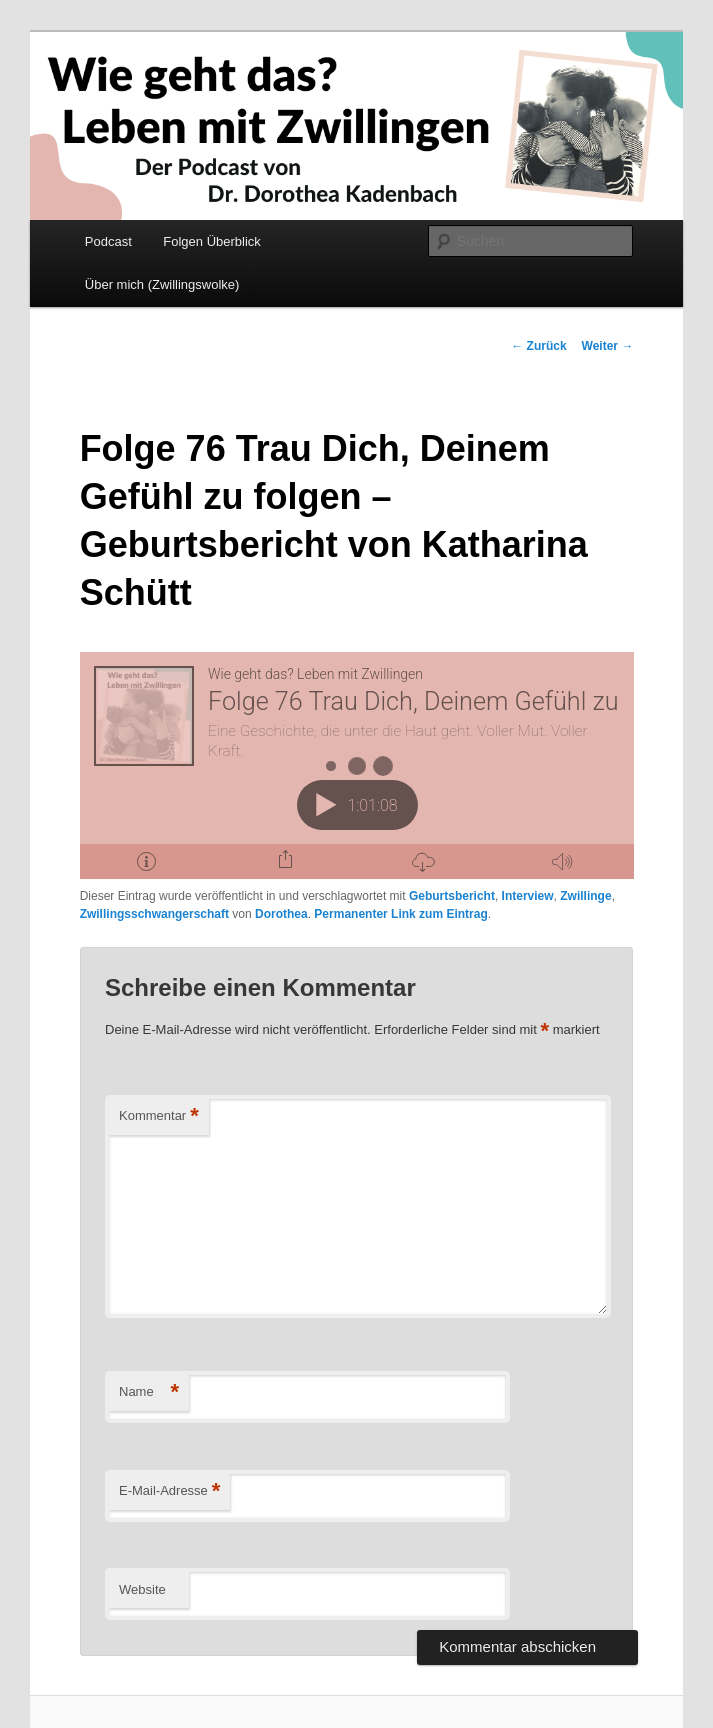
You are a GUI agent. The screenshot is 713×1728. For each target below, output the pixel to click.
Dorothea (281, 914)
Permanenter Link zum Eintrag (400, 914)
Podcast (108, 241)
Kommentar (159, 1116)
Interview (528, 896)
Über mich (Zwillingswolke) (162, 284)
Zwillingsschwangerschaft (154, 914)
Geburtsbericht (452, 896)
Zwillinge (585, 896)
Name (149, 1392)
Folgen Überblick (212, 241)
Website (142, 1589)
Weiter (608, 346)
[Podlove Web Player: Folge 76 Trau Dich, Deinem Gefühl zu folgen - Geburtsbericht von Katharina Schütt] (357, 765)
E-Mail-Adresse (169, 1491)
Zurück (538, 346)
